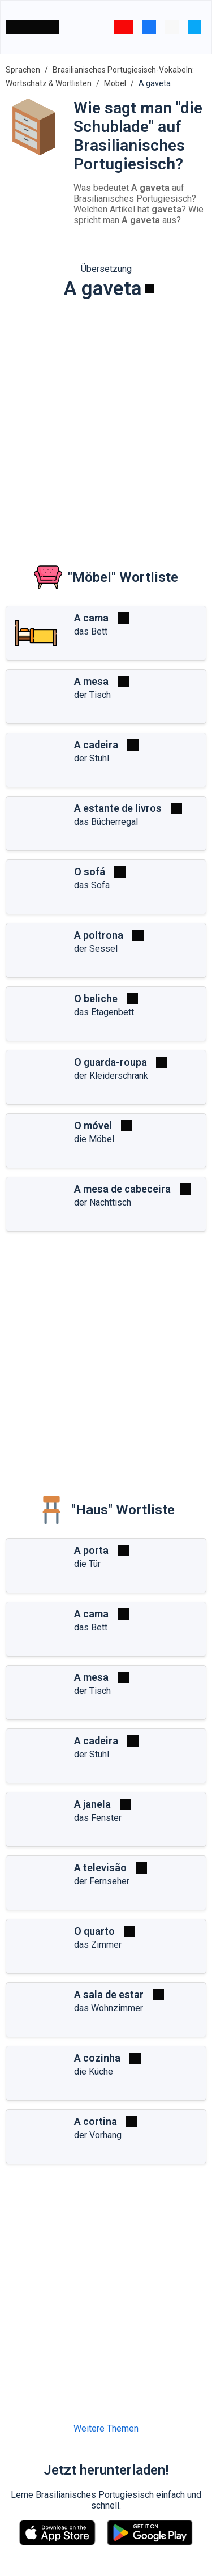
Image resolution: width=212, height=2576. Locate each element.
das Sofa (92, 885)
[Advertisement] (106, 423)
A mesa (91, 681)
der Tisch (92, 694)
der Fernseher (101, 1881)
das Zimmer (98, 1944)
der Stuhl (91, 758)
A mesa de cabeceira (122, 1189)
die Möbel (94, 1139)
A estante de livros (118, 808)
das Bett (90, 631)
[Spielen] (150, 289)
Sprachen (23, 69)
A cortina (95, 2121)
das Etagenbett (104, 1012)
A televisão (100, 1868)
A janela (92, 1804)
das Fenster (98, 1817)
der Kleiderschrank (111, 1075)
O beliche (96, 998)
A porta (91, 1550)
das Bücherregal (106, 821)
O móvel (93, 1125)
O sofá (89, 872)
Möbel (115, 83)
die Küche (93, 2071)
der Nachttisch (102, 1202)
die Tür (87, 1564)
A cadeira (96, 745)
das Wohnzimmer (108, 2008)
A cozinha (97, 2058)
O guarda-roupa (110, 1062)
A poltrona (98, 935)
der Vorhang (98, 2135)
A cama (91, 618)
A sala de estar (109, 1994)
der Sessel (96, 948)
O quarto (94, 1931)
